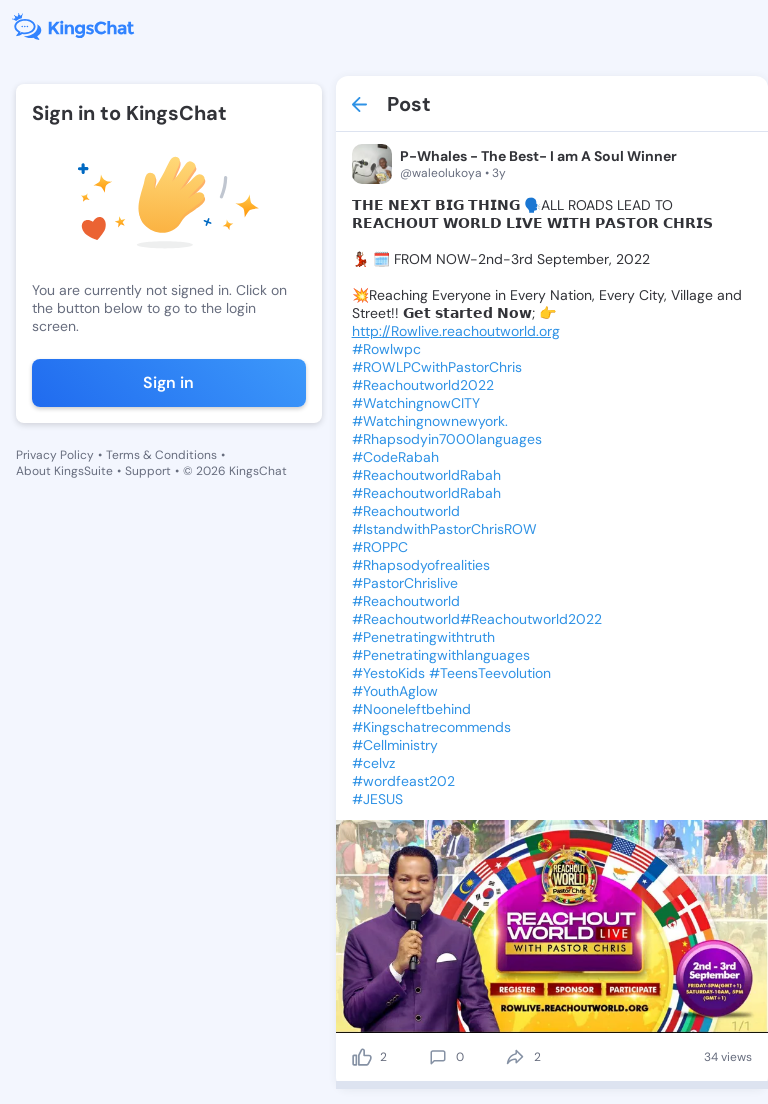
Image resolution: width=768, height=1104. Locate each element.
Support (148, 471)
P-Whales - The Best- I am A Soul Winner (538, 156)
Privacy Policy (55, 455)
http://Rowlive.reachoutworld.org (456, 331)
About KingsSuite (64, 471)
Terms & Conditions (161, 455)
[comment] (438, 1057)
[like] (362, 1057)
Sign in (168, 382)
